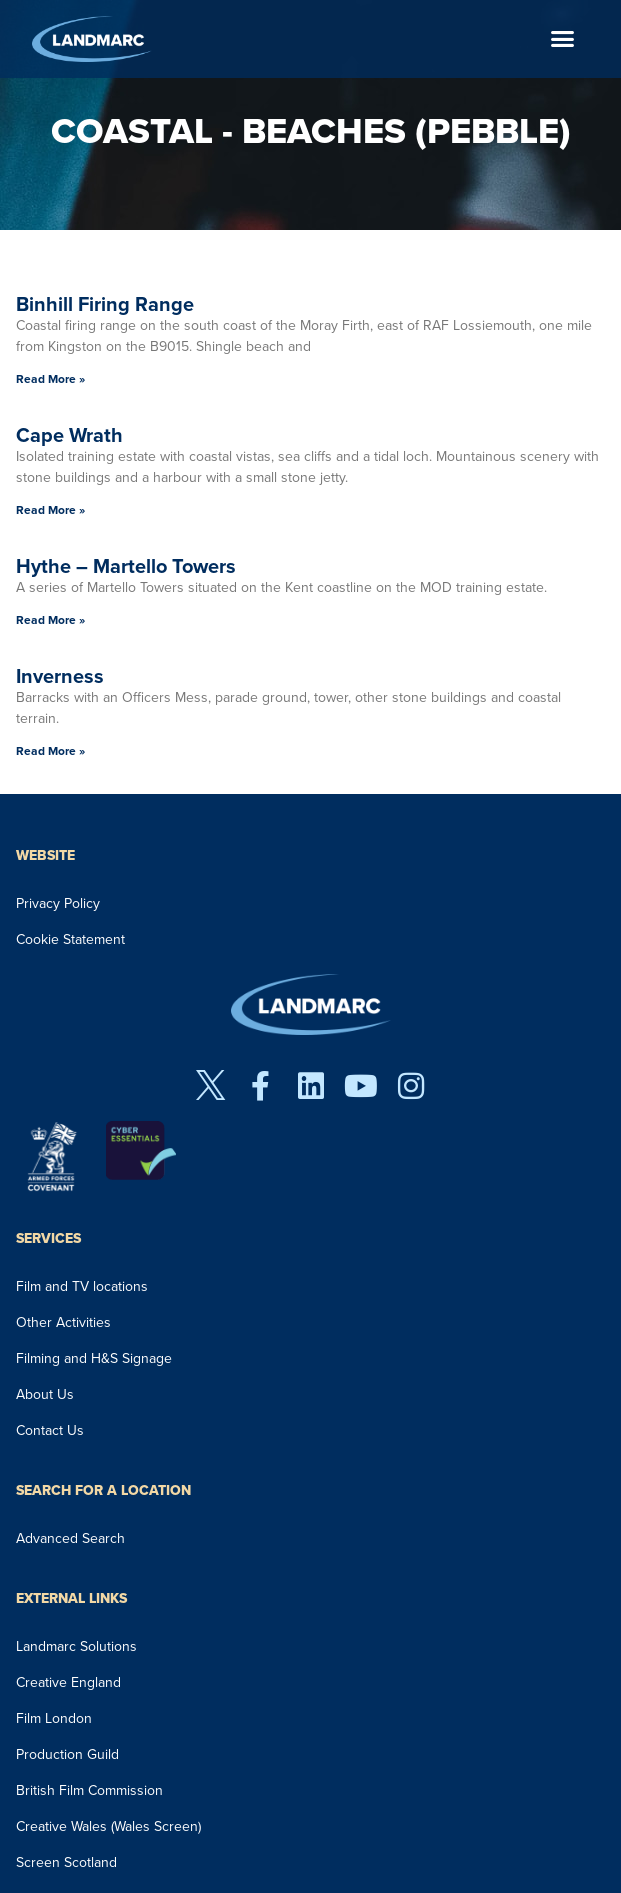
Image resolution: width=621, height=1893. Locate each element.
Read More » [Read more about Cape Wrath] (50, 510)
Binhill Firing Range (105, 304)
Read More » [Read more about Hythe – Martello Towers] (50, 620)
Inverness (60, 676)
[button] (563, 39)
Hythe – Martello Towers (126, 566)
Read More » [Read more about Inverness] (50, 751)
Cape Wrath (69, 435)
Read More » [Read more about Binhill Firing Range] (50, 379)
